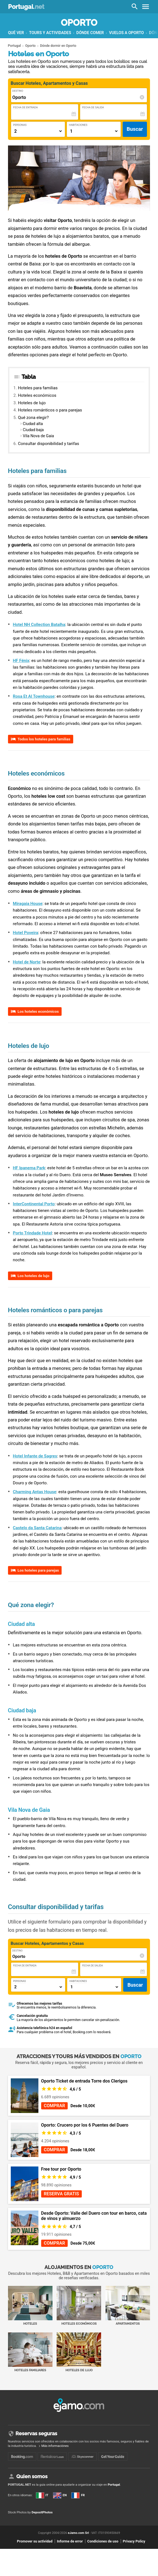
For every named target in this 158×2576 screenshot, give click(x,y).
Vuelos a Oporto (126, 32)
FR (78, 2495)
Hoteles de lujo (32, 402)
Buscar (134, 129)
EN (60, 2495)
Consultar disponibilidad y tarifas (48, 443)
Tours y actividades (50, 32)
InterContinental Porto (34, 1203)
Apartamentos (128, 2306)
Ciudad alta (33, 423)
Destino (17, 90)
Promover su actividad (34, 2541)
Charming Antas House (34, 1491)
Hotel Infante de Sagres (35, 1456)
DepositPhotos (41, 2512)
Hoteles (30, 2306)
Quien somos (32, 2476)
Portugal (26, 6)
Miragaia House (28, 903)
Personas (20, 124)
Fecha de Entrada (25, 107)
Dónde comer (90, 32)
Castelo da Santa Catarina (37, 1527)
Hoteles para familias (38, 387)
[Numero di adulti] (37, 131)
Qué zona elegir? (33, 417)
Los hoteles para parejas (38, 1570)
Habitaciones (78, 124)
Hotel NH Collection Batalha (39, 624)
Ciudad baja (33, 430)
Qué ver (16, 32)
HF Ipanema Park (29, 1167)
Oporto (79, 22)
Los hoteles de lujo (33, 1275)
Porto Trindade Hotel (32, 1233)
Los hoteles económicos (38, 1011)
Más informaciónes (55, 2446)
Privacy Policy (134, 2541)
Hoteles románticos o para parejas (50, 410)
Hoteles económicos (37, 395)
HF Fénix (21, 660)
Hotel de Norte (26, 962)
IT (42, 2495)
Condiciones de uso (102, 2541)
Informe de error (70, 2541)
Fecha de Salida (93, 107)
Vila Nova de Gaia (38, 436)
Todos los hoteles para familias (44, 739)
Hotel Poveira (25, 932)
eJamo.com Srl (78, 2533)
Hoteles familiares (30, 2352)
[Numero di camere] (93, 131)
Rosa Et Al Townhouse (34, 696)
